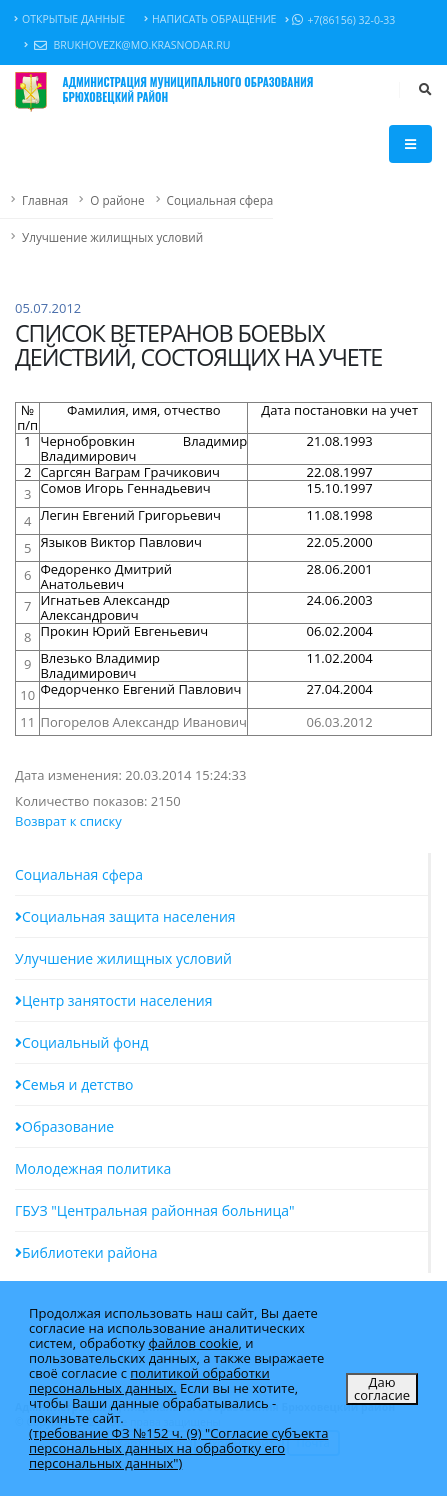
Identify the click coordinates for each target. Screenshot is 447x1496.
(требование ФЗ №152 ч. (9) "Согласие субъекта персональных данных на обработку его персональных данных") (178, 1448)
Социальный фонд (81, 1042)
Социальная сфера (220, 200)
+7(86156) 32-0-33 (340, 20)
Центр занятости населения (113, 1000)
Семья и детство (74, 1084)
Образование (64, 1126)
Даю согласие (382, 1388)
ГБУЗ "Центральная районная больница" (155, 1210)
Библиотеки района (86, 1252)
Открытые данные (70, 19)
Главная (45, 200)
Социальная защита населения (125, 916)
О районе (117, 200)
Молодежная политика (93, 1168)
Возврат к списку (68, 821)
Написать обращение (210, 19)
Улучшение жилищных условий (112, 237)
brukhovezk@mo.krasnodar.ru (127, 45)
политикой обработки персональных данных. (149, 1380)
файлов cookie (193, 1343)
